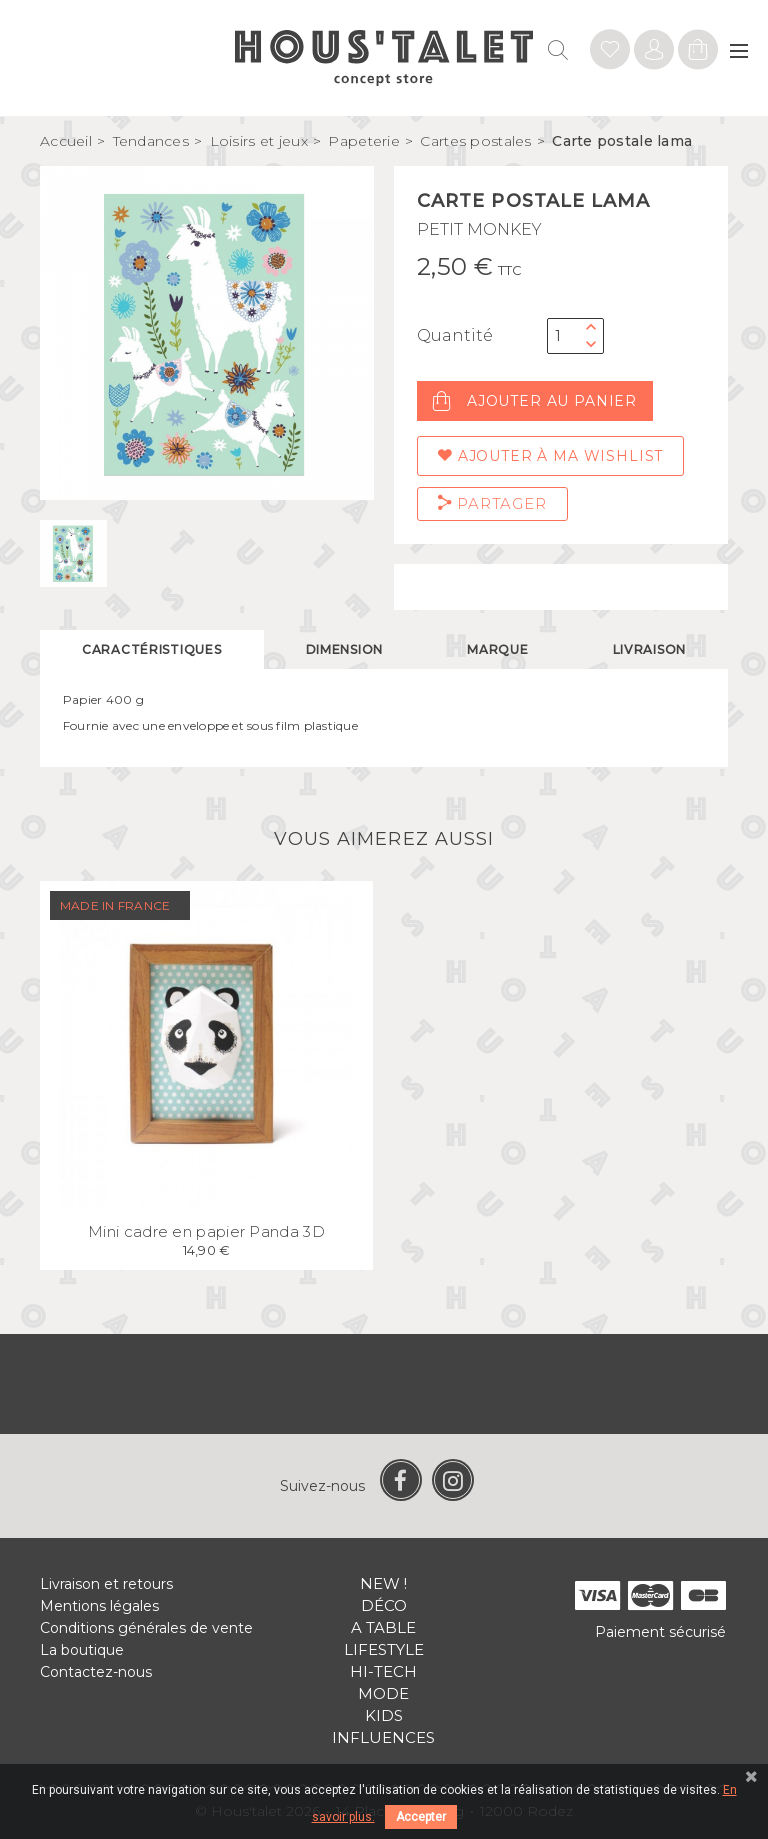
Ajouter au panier (535, 401)
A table (383, 1627)
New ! (383, 1583)
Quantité (455, 335)
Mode (383, 1693)
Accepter (421, 1817)
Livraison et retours (106, 1584)
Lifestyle (384, 1649)
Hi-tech (383, 1671)
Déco (384, 1605)
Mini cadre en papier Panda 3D (206, 1231)
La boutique (82, 1650)
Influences (383, 1737)
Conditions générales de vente (146, 1628)
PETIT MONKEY (479, 229)
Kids (384, 1715)
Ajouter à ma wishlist (550, 456)
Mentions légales (99, 1606)
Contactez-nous (96, 1672)
